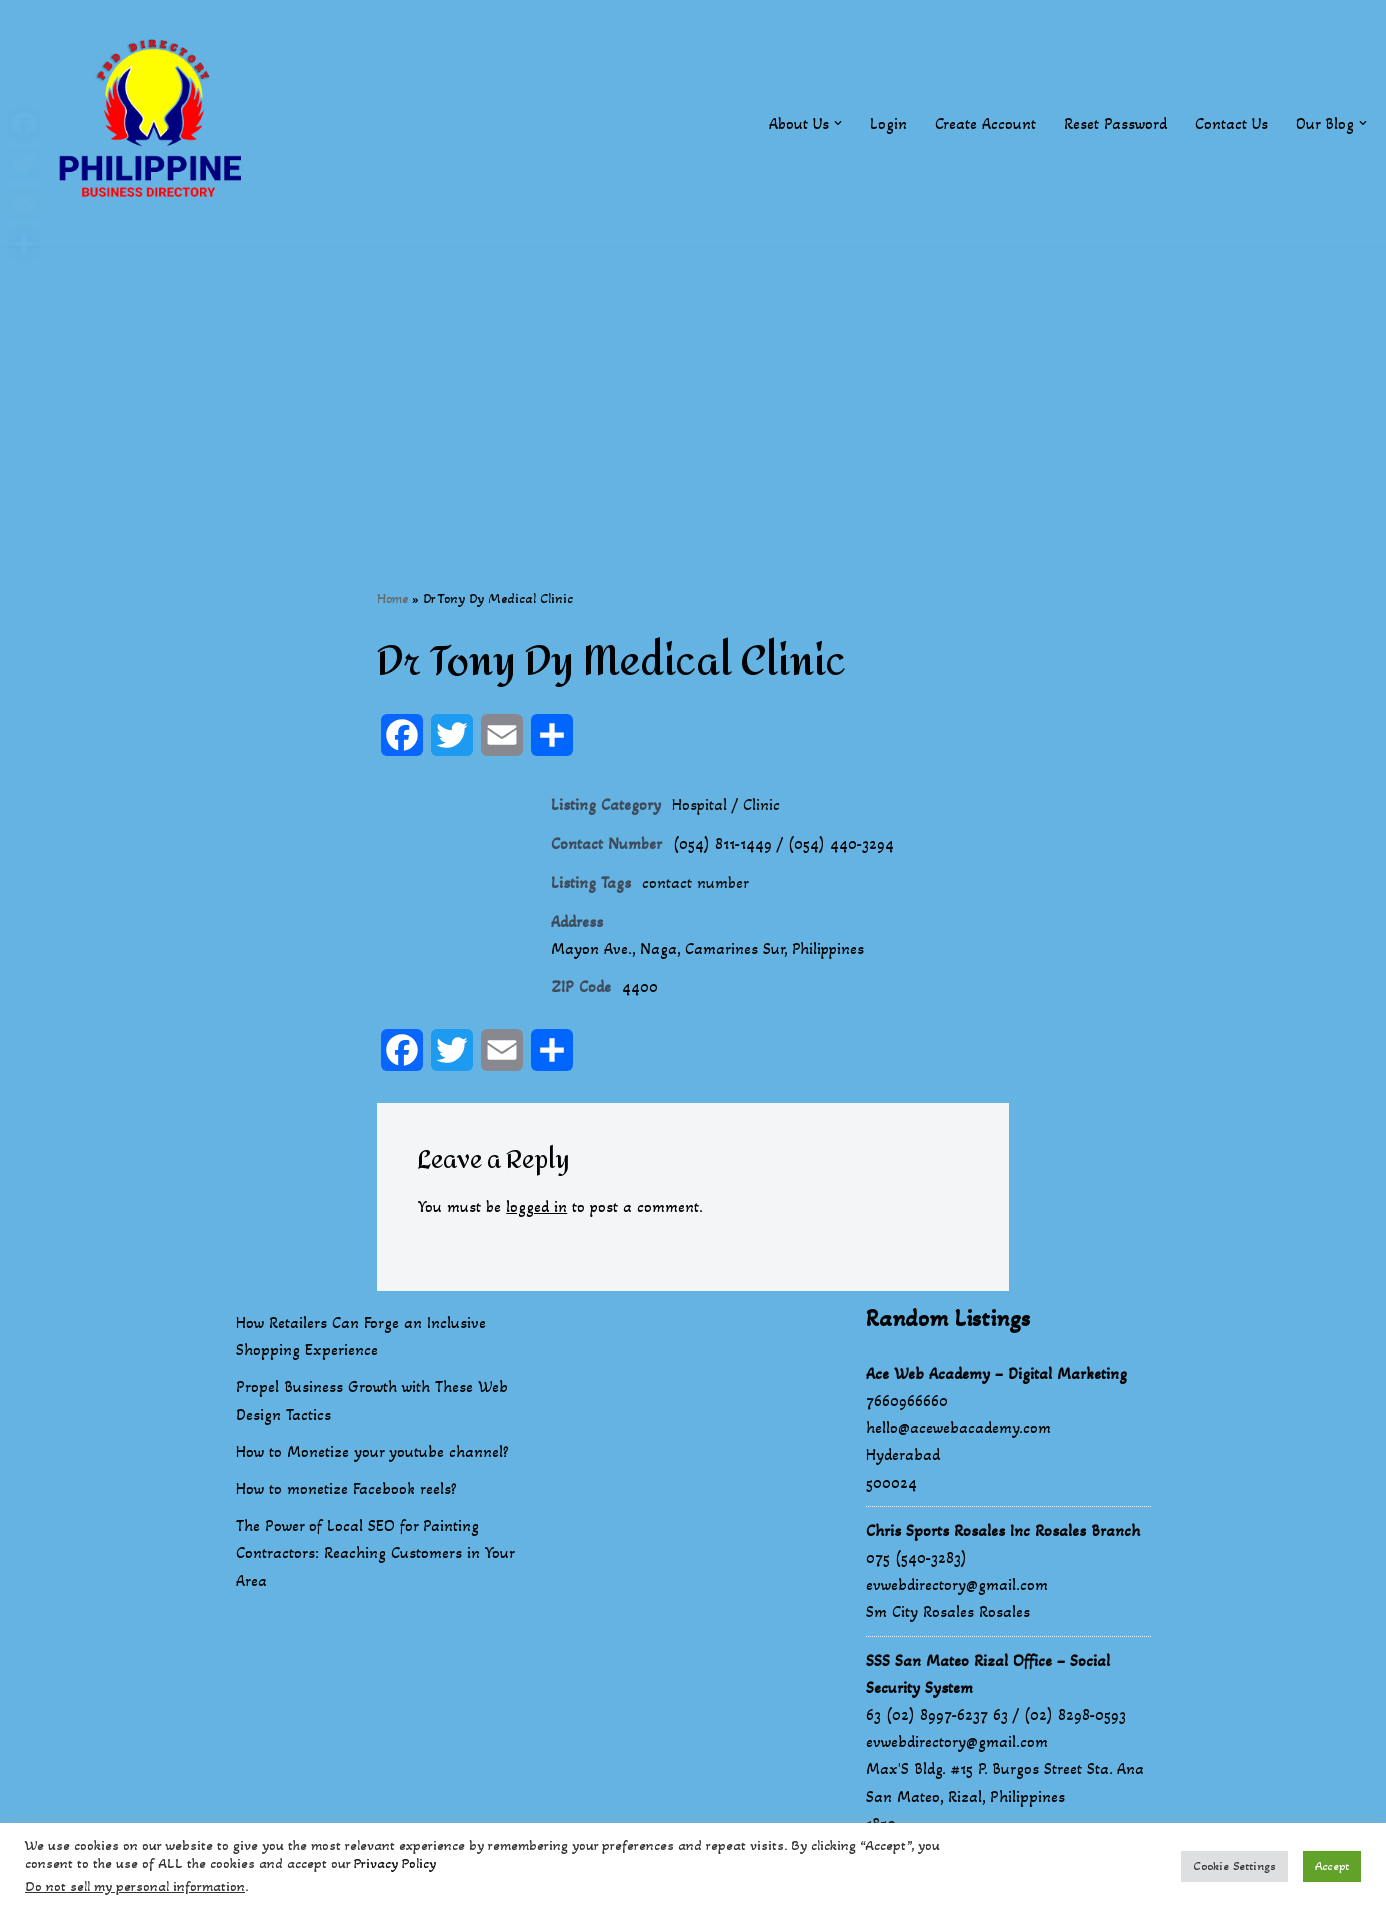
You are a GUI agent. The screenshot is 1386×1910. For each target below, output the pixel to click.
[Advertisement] (693, 387)
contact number (696, 884)
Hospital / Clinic (726, 805)
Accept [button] (1332, 1866)
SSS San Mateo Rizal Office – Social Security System (988, 1676)
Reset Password (1114, 123)
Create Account (984, 123)
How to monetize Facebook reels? (346, 1491)
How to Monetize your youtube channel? (372, 1453)
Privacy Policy (395, 1863)
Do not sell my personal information (135, 1886)
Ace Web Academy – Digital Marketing (996, 1375)
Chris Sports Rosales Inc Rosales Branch (1003, 1532)
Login (887, 123)
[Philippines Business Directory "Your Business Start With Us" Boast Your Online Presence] (155, 123)
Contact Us (1230, 123)
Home (392, 598)
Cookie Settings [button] (1234, 1866)
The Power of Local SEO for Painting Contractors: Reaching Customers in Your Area (375, 1555)
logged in (537, 1209)
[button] (837, 123)
